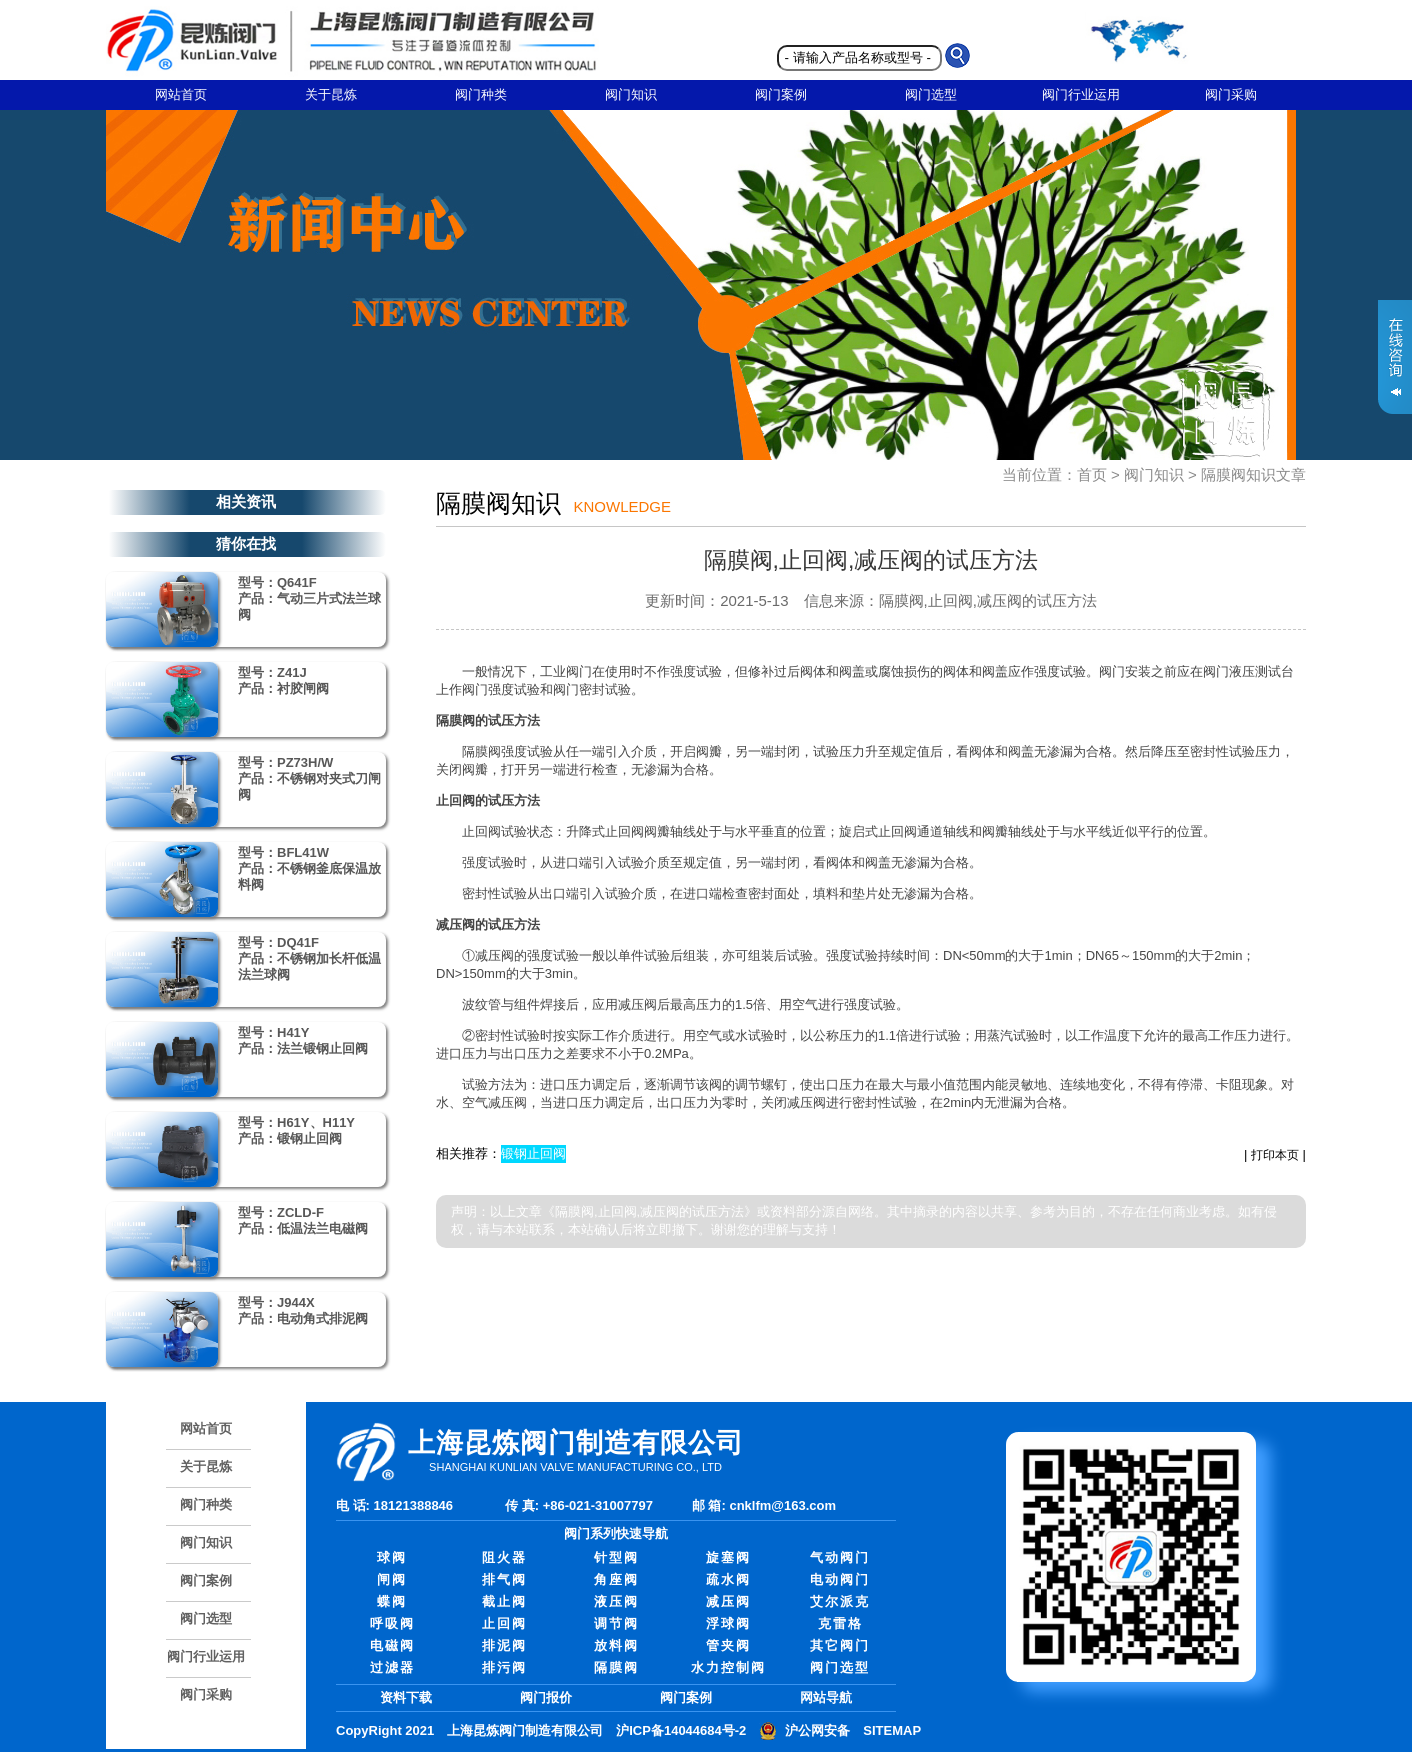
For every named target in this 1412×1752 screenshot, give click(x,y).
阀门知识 (631, 94)
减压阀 (728, 1601)
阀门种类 (481, 94)
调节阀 (616, 1623)
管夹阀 (728, 1645)
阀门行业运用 (1081, 94)
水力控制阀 (728, 1667)
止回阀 (504, 1623)
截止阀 (504, 1601)
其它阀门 (840, 1645)
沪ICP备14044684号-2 (681, 1730)
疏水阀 (728, 1579)
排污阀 (504, 1667)
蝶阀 (392, 1601)
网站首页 (181, 94)
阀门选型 (931, 94)
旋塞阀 (728, 1557)
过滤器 (392, 1667)
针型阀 (616, 1557)
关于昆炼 (331, 94)
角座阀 (616, 1579)
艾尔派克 (840, 1601)
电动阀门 (840, 1579)
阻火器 (504, 1557)
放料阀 (616, 1645)
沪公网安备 (817, 1730)
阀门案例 (781, 94)
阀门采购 (1231, 94)
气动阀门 (840, 1557)
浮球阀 (728, 1623)
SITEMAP (892, 1730)
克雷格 (840, 1623)
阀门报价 (546, 1697)
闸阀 (392, 1579)
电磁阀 (392, 1645)
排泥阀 (504, 1645)
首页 (1092, 474)
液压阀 (616, 1601)
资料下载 (406, 1697)
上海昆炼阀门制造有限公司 (525, 1730)
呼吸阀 (392, 1623)
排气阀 (504, 1579)
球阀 (392, 1557)
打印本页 (1275, 1155)
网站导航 (826, 1697)
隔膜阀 (616, 1667)
